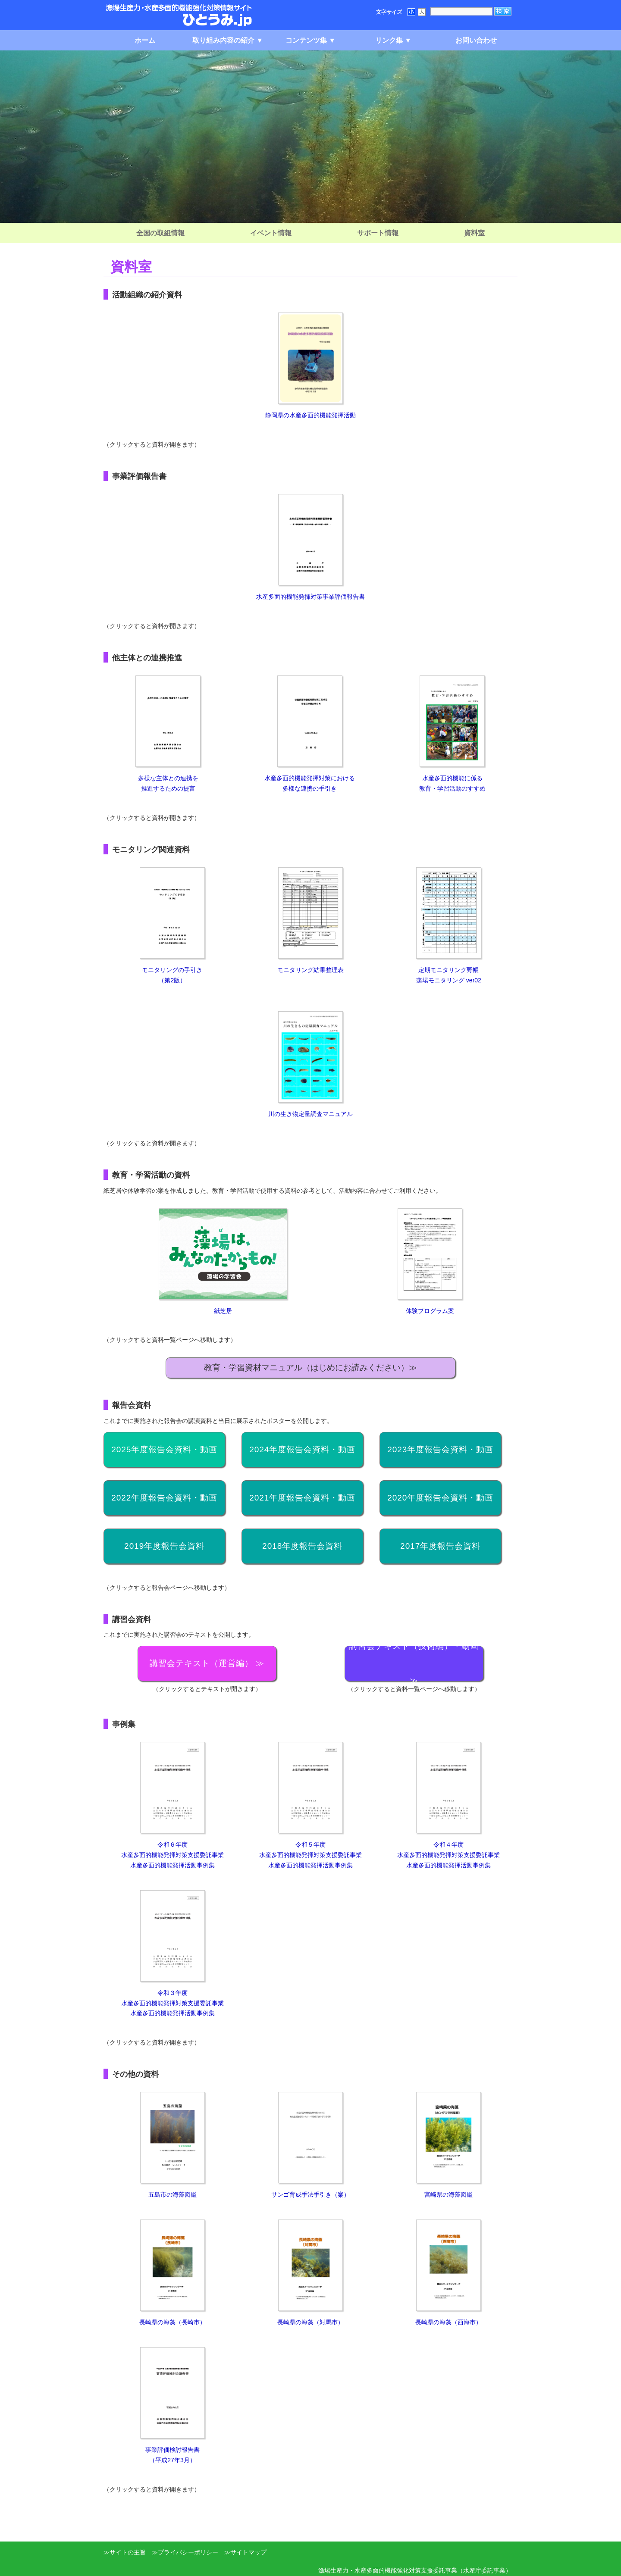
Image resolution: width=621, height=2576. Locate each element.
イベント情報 (271, 233)
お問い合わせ (476, 40)
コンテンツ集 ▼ (310, 40)
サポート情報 (377, 233)
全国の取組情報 (160, 233)
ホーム (145, 40)
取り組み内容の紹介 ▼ (227, 40)
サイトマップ (248, 2552)
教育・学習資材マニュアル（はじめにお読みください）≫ (310, 1367)
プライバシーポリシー (188, 2552)
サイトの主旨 (128, 2552)
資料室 (474, 233)
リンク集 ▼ (393, 40)
